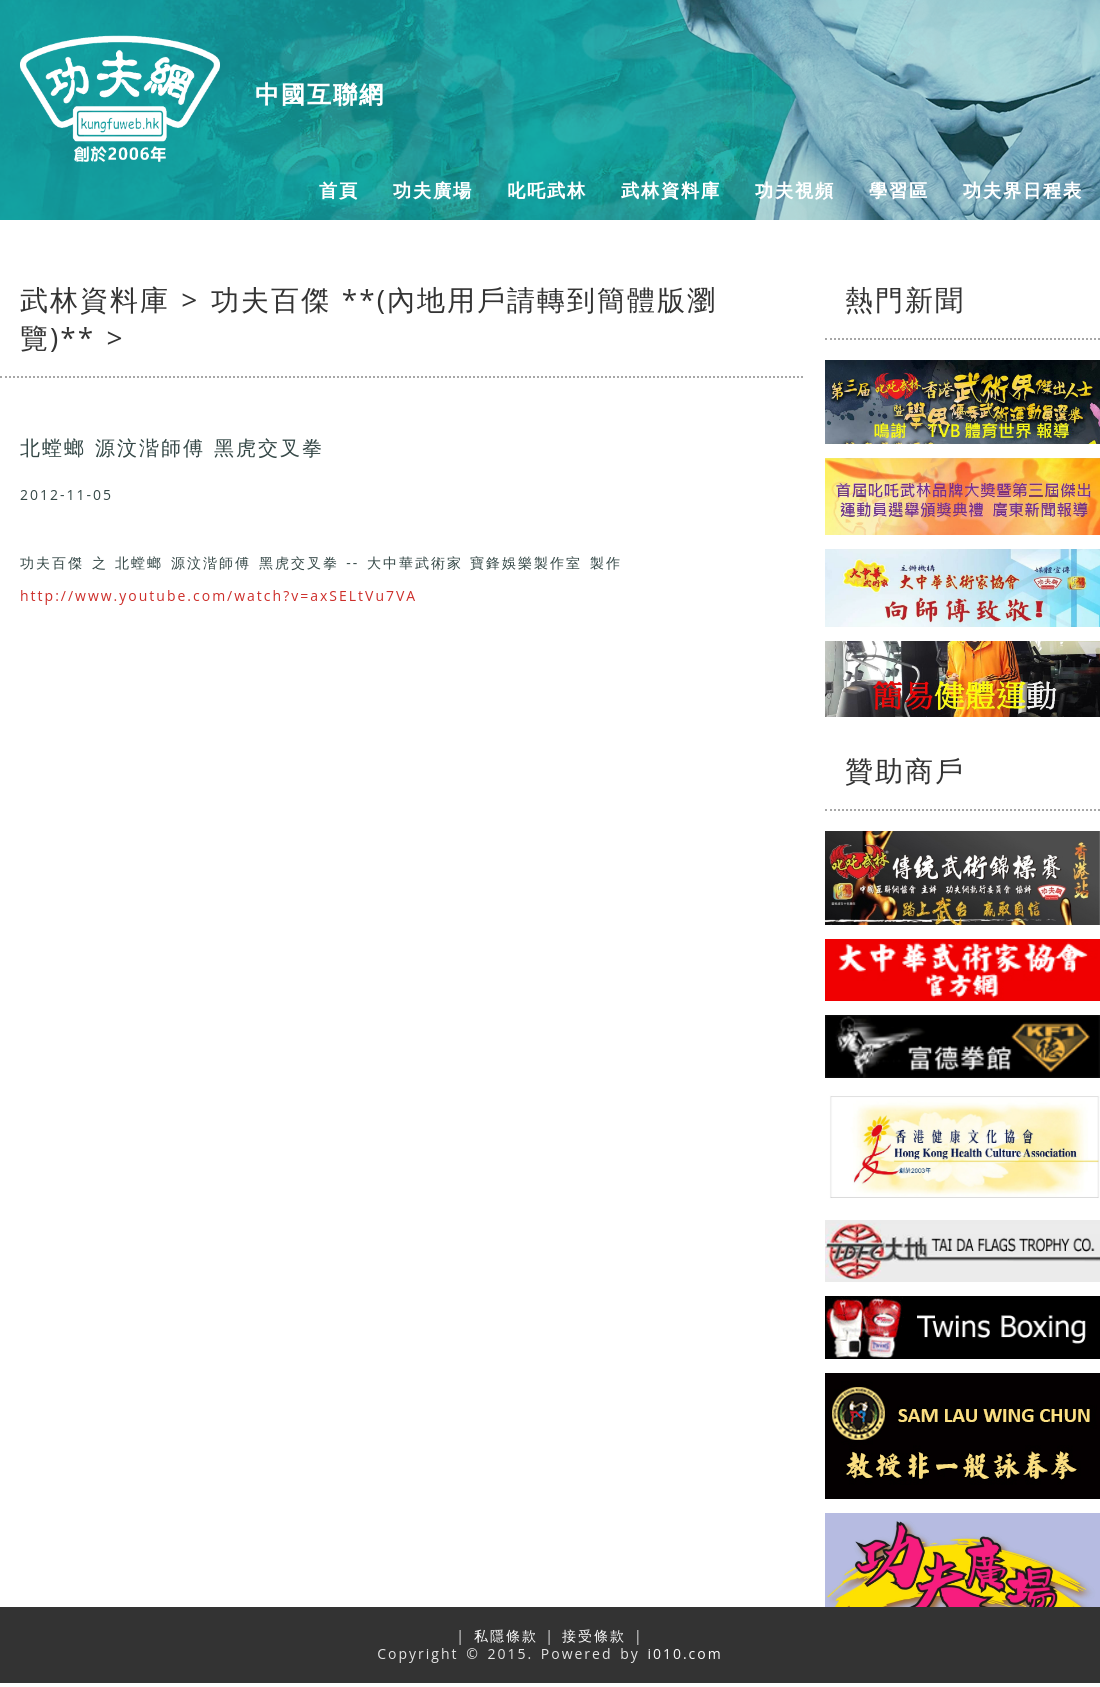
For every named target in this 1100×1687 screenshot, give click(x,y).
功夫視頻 (795, 190)
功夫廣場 (433, 190)
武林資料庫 (671, 190)
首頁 (339, 190)
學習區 (899, 190)
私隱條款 (506, 1635)
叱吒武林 (547, 190)
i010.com (684, 1653)
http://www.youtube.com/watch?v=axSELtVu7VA (218, 595)
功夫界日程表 (1023, 190)
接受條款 (594, 1635)
